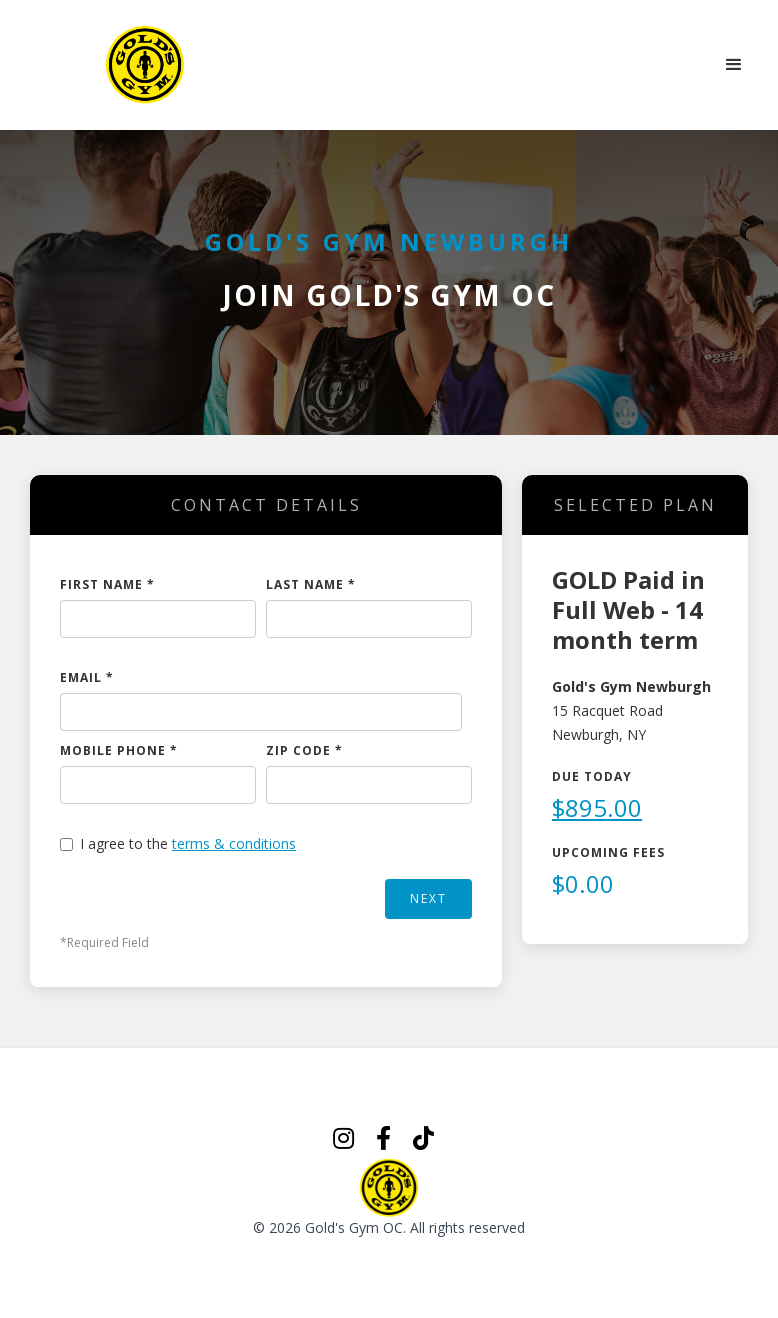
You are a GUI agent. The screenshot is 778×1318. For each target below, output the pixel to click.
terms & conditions (234, 843)
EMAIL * (87, 677)
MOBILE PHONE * (119, 750)
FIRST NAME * (107, 584)
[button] (734, 65)
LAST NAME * (311, 584)
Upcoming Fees (608, 852)
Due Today (592, 776)
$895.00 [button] (597, 807)
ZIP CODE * (304, 750)
